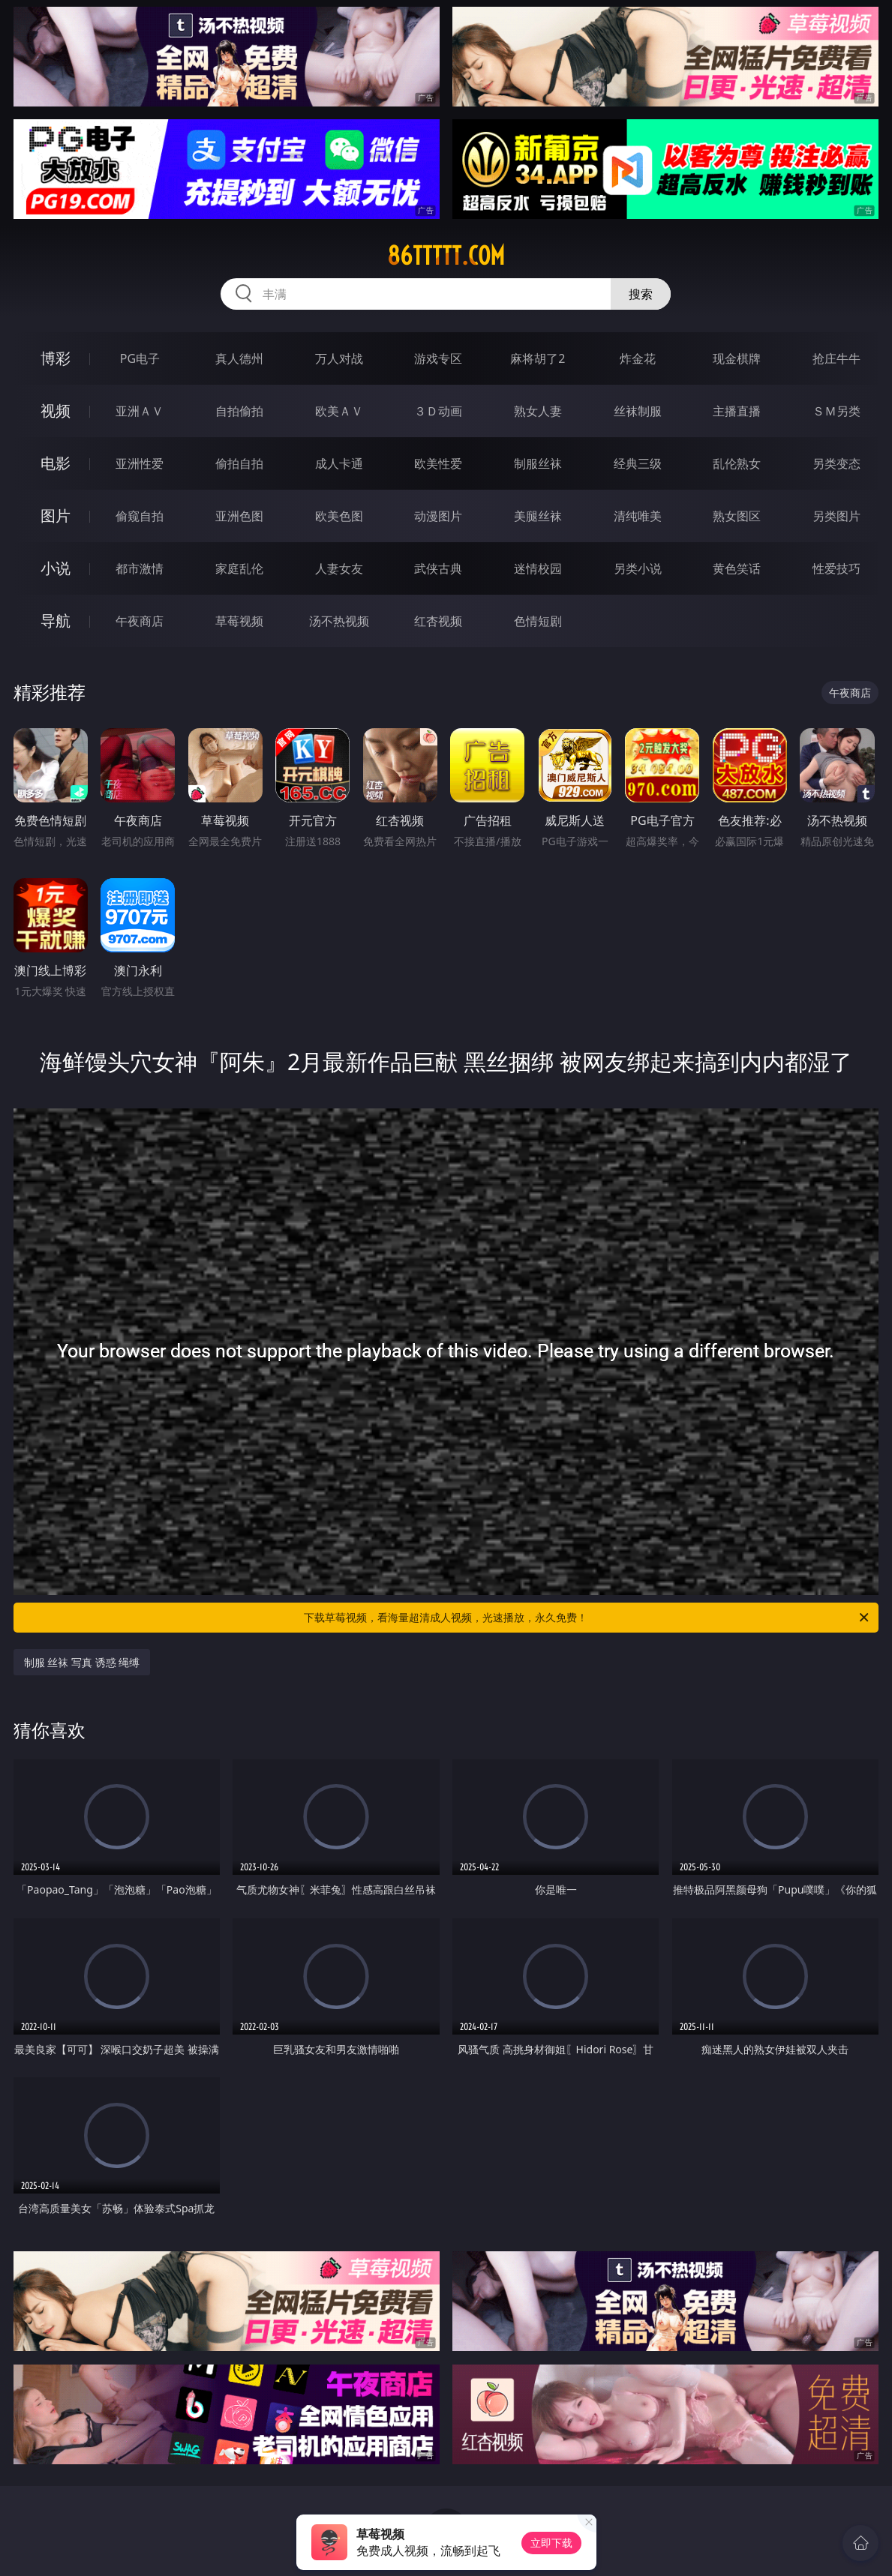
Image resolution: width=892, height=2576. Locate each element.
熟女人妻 (538, 411)
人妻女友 (339, 568)
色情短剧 (538, 621)
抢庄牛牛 (836, 358)
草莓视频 (239, 621)
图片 (56, 515)
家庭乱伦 (239, 568)
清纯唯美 (638, 516)
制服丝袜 (538, 463)
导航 (56, 620)
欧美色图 (339, 516)
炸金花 (638, 358)
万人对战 (339, 358)
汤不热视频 (339, 621)
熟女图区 (737, 516)
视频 (56, 410)
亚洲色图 (239, 516)
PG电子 (140, 358)
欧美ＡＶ (339, 411)
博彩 (56, 358)
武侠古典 (438, 568)
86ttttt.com (446, 256)
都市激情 (140, 568)
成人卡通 (339, 463)
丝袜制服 (638, 411)
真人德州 (239, 358)
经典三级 (638, 463)
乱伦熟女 (737, 463)
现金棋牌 (737, 358)
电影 (56, 463)
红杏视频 (438, 621)
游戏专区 (438, 358)
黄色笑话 (737, 568)
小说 (56, 568)
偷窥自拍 (140, 516)
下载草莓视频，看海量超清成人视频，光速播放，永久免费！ (587, 1618)
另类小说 (638, 568)
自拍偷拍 (239, 411)
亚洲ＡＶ (140, 411)
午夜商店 (140, 621)
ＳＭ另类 (836, 411)
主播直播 (737, 411)
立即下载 (551, 2543)
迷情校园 (538, 568)
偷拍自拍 (239, 463)
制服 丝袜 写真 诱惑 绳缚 (82, 1662)
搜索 (641, 294)
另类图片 (836, 516)
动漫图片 (438, 516)
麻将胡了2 (537, 358)
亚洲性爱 (140, 463)
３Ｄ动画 (438, 411)
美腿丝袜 (538, 516)
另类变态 (836, 463)
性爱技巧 (836, 568)
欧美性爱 (438, 463)
